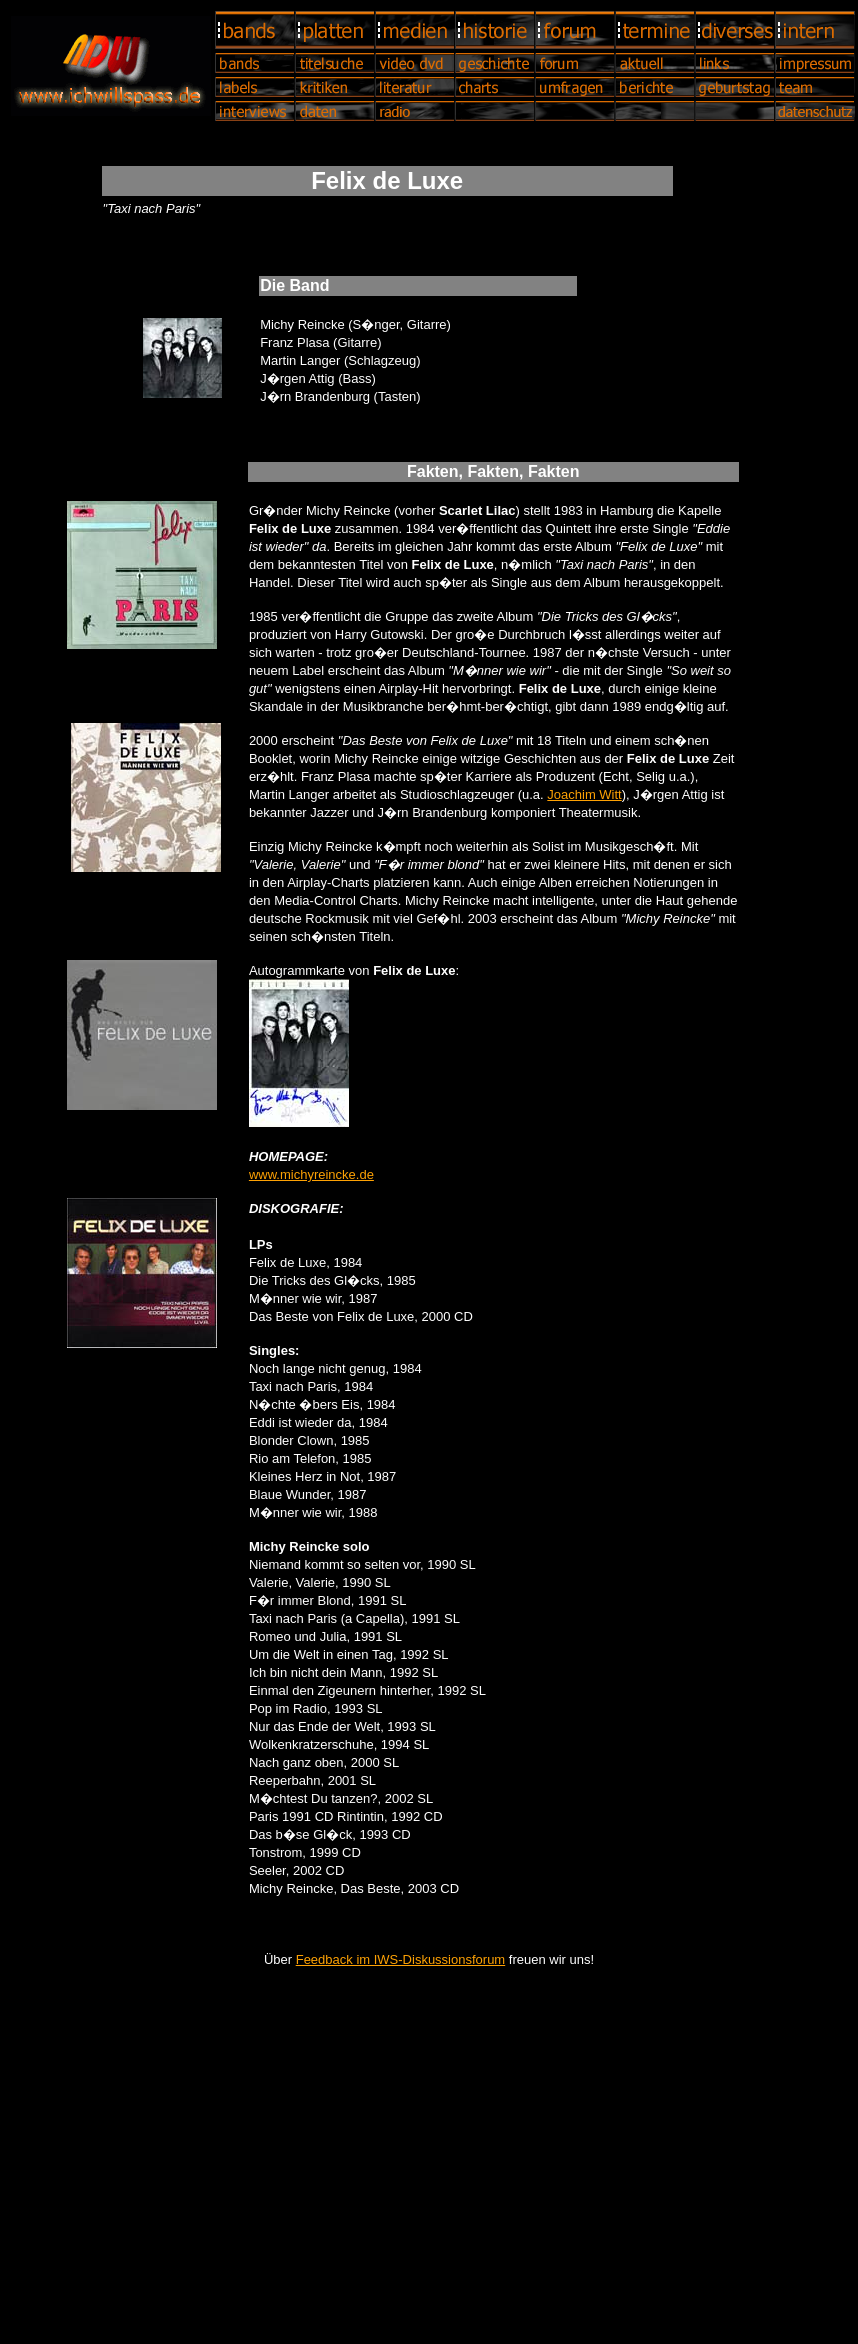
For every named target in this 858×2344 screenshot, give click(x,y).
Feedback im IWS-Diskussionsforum (401, 1959)
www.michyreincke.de (311, 1174)
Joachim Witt (584, 794)
